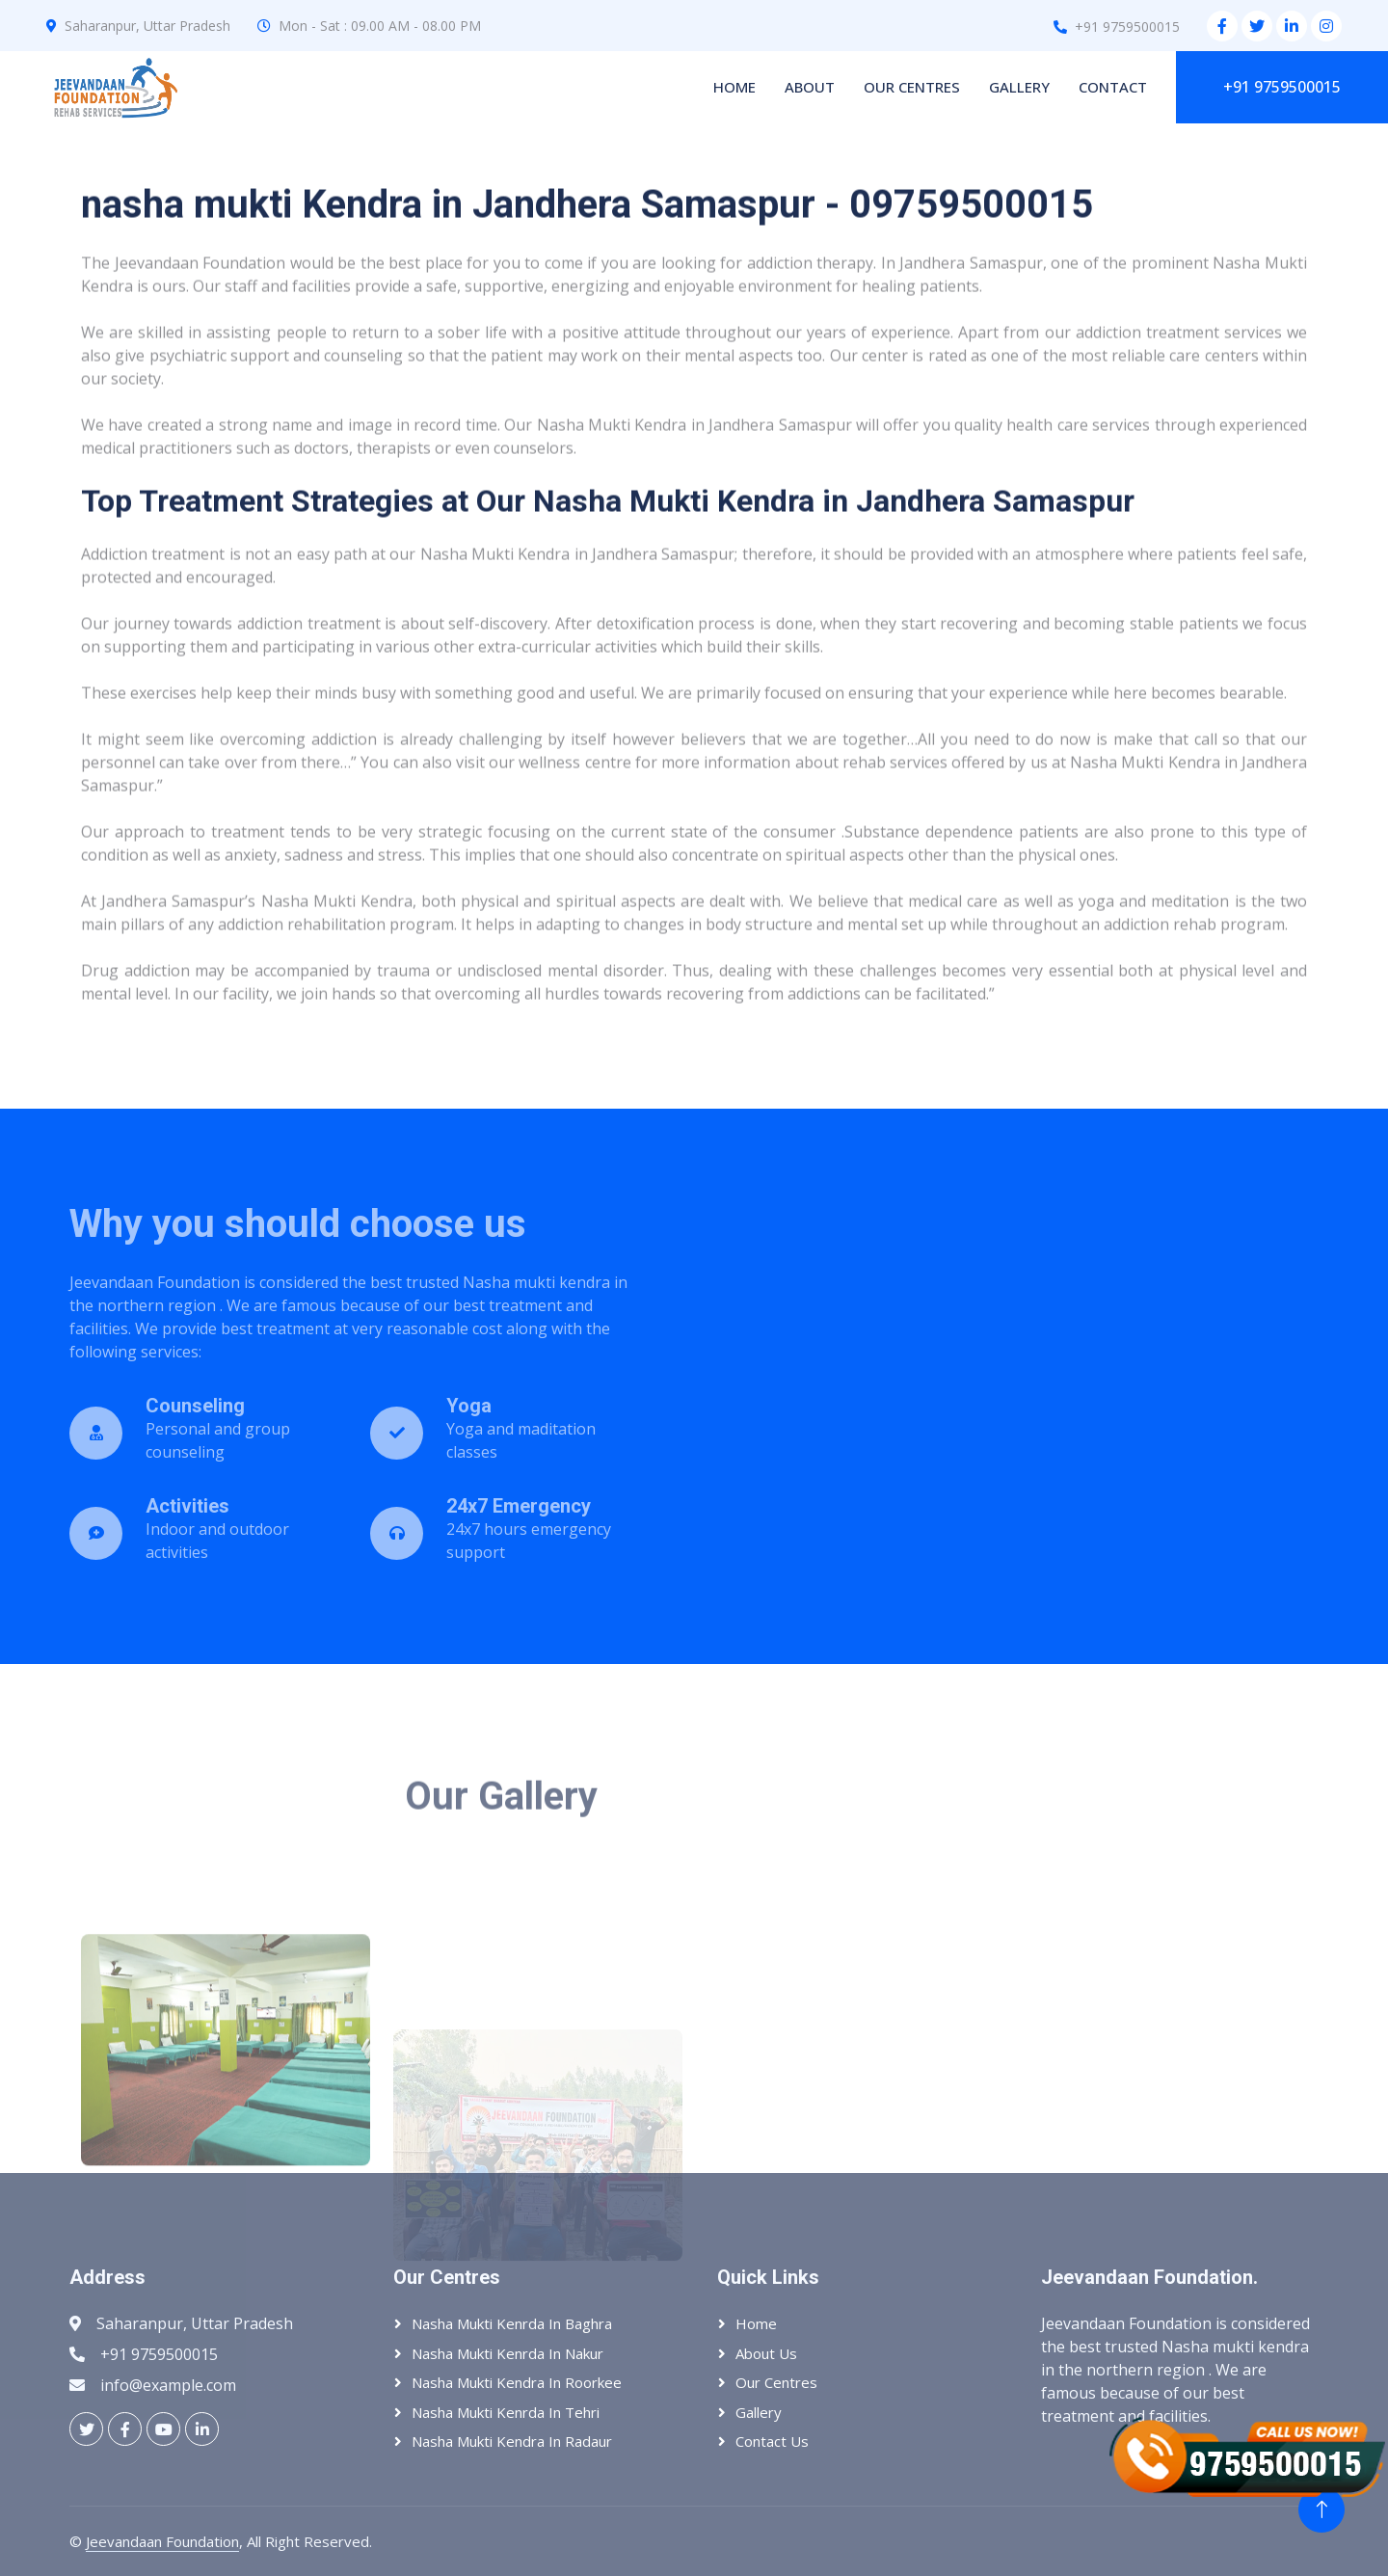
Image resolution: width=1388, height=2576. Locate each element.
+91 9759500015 (1282, 86)
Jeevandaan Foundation (162, 2541)
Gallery (1019, 86)
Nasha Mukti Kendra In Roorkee (517, 2382)
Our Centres (912, 86)
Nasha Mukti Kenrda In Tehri (506, 2412)
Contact (1113, 86)
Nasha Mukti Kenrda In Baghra (512, 2323)
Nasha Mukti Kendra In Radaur (512, 2441)
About (810, 86)
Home (734, 86)
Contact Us (772, 2441)
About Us (766, 2353)
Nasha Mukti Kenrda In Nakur (507, 2353)
